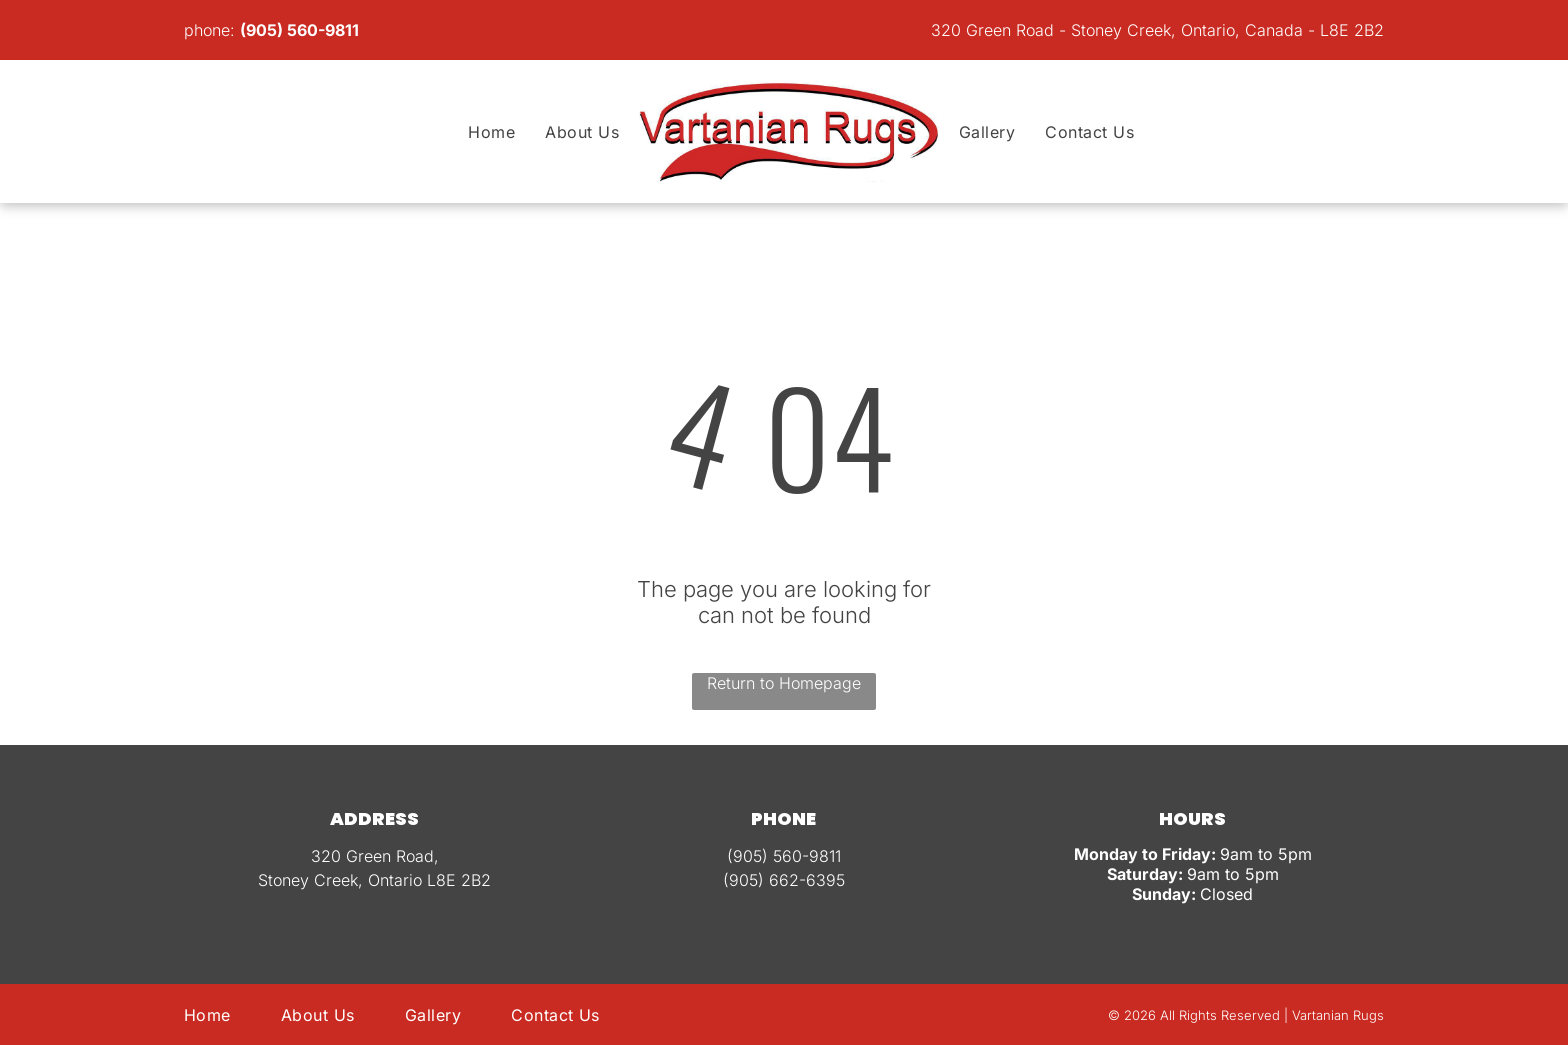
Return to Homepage (784, 683)
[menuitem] (491, 132)
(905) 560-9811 (299, 30)
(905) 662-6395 (784, 880)
